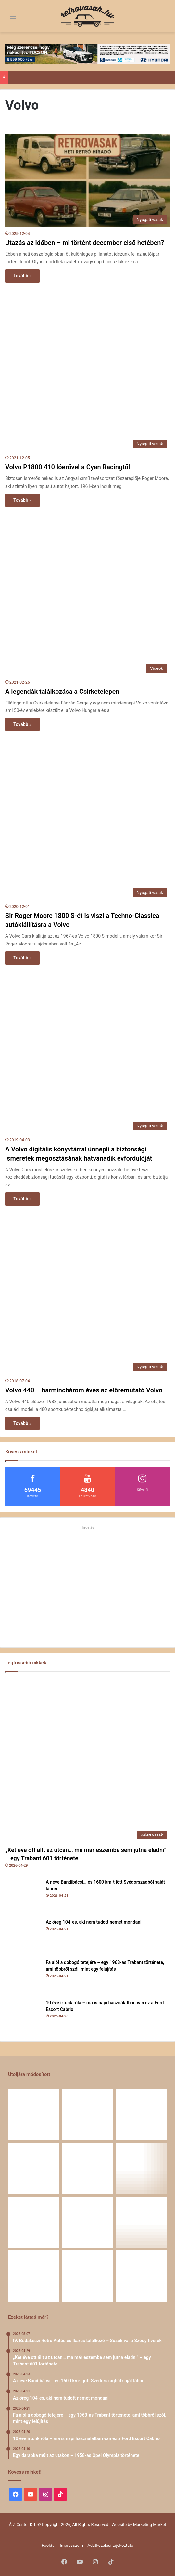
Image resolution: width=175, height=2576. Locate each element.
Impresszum (71, 2545)
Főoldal (49, 2545)
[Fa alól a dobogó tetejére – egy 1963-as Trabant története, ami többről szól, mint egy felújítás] (23, 1977)
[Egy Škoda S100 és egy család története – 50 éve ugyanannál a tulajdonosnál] (87, 2222)
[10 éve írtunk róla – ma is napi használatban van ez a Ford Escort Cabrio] (23, 2017)
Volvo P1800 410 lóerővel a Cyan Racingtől (67, 467)
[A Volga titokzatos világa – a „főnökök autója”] (87, 2276)
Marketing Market (149, 2524)
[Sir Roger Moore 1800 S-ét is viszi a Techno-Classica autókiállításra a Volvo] (87, 818)
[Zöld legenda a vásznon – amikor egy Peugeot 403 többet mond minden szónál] (33, 2222)
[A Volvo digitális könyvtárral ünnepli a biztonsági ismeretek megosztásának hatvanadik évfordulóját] (87, 1051)
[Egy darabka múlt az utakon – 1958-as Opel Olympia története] (141, 2168)
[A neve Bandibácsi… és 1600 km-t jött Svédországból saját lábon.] (23, 1896)
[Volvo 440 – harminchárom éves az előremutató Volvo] (87, 1292)
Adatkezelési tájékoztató (110, 2545)
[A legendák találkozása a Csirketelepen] (87, 594)
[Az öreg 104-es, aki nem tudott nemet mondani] (23, 1937)
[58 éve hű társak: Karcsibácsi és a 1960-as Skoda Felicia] (33, 2276)
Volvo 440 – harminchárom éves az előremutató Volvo (83, 1390)
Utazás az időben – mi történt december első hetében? (84, 243)
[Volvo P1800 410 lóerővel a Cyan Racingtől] (87, 369)
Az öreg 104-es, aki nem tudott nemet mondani (94, 1922)
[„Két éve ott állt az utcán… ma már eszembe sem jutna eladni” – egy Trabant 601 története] (87, 1760)
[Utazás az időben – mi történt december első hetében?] (87, 180)
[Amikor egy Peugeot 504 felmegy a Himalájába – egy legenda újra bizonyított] (141, 2222)
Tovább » (22, 275)
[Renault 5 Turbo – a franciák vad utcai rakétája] (141, 2276)
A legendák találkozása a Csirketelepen (62, 691)
